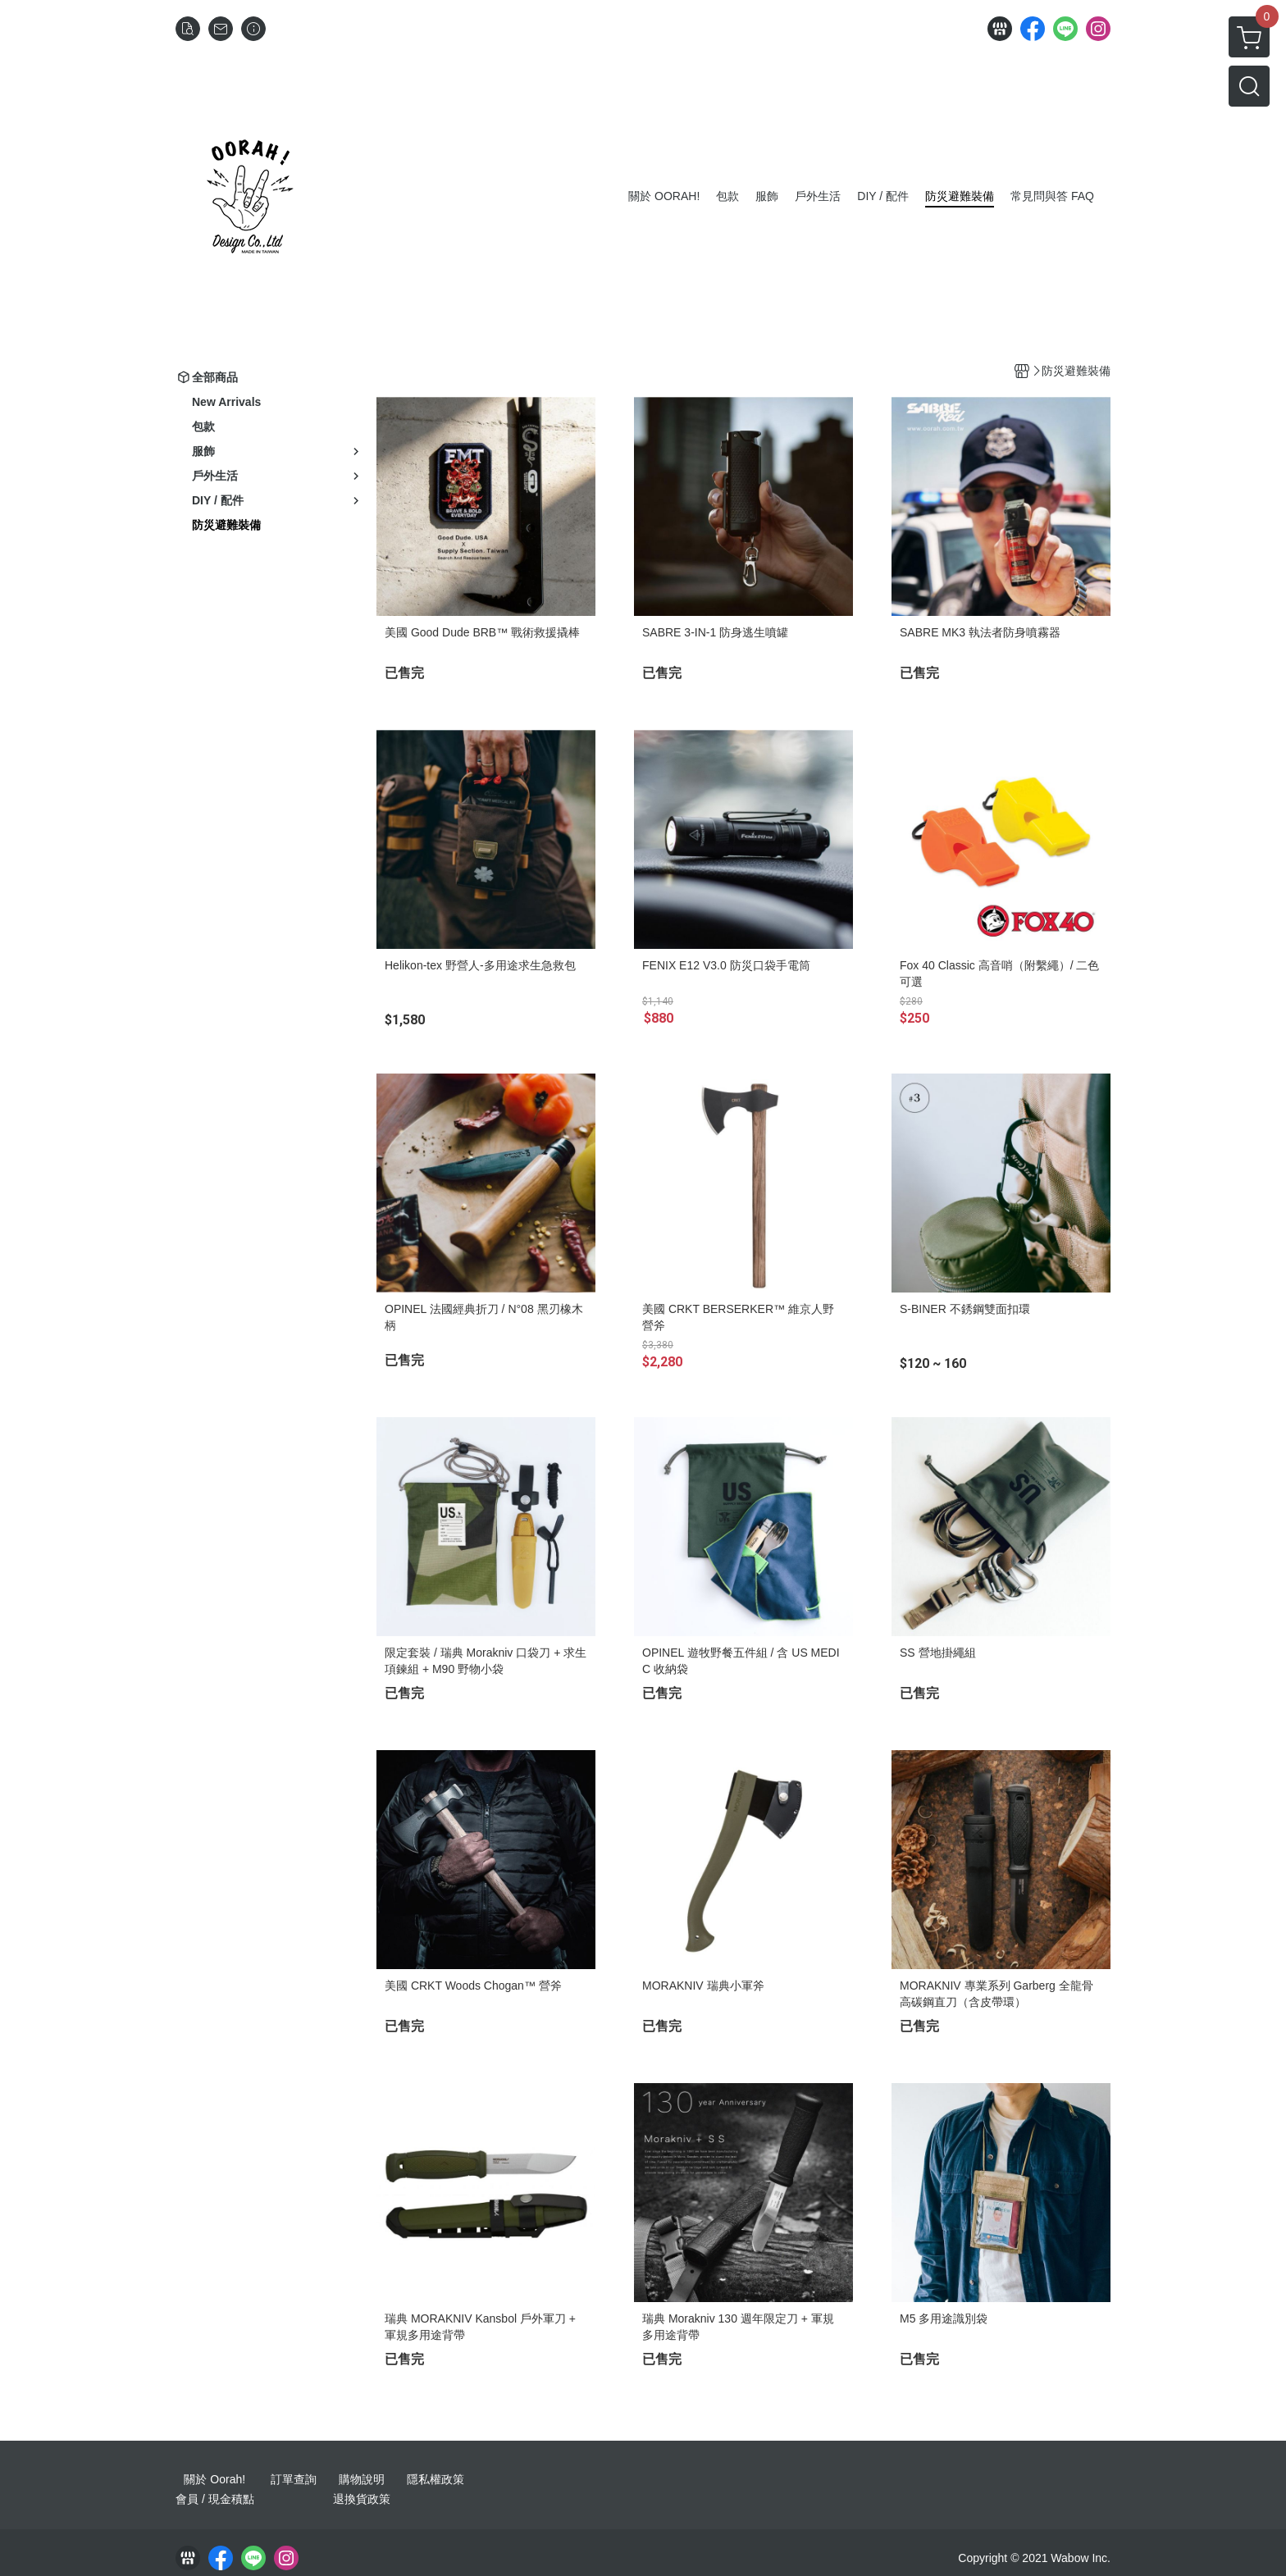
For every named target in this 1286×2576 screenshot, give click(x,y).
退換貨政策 (361, 2499)
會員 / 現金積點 (215, 2499)
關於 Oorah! (214, 2479)
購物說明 (362, 2479)
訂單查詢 (294, 2479)
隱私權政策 (435, 2479)
